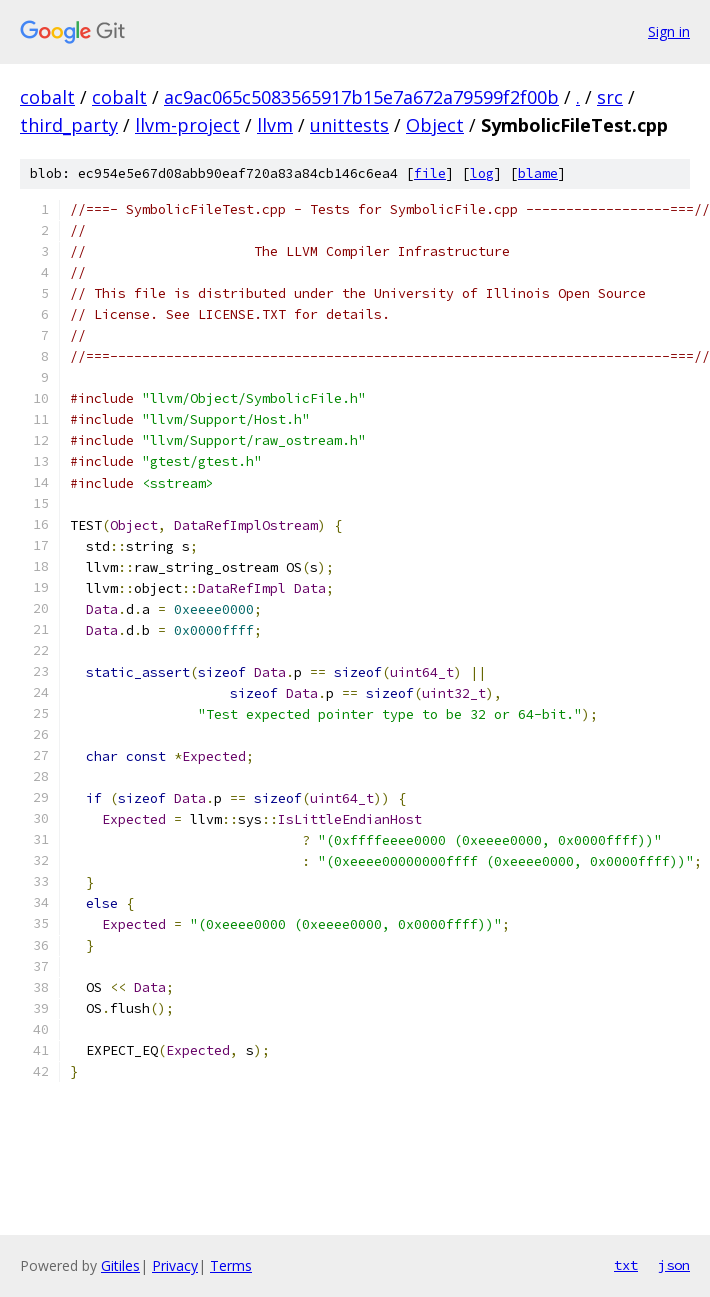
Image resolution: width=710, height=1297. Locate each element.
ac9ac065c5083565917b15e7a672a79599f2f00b (361, 97)
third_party (69, 125)
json (674, 1265)
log (482, 173)
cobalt (47, 97)
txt (626, 1265)
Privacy (175, 1265)
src (610, 97)
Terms (231, 1265)
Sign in (669, 31)
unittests (349, 125)
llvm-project (187, 125)
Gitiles (120, 1265)
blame (538, 173)
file (430, 173)
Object (435, 125)
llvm (275, 125)
